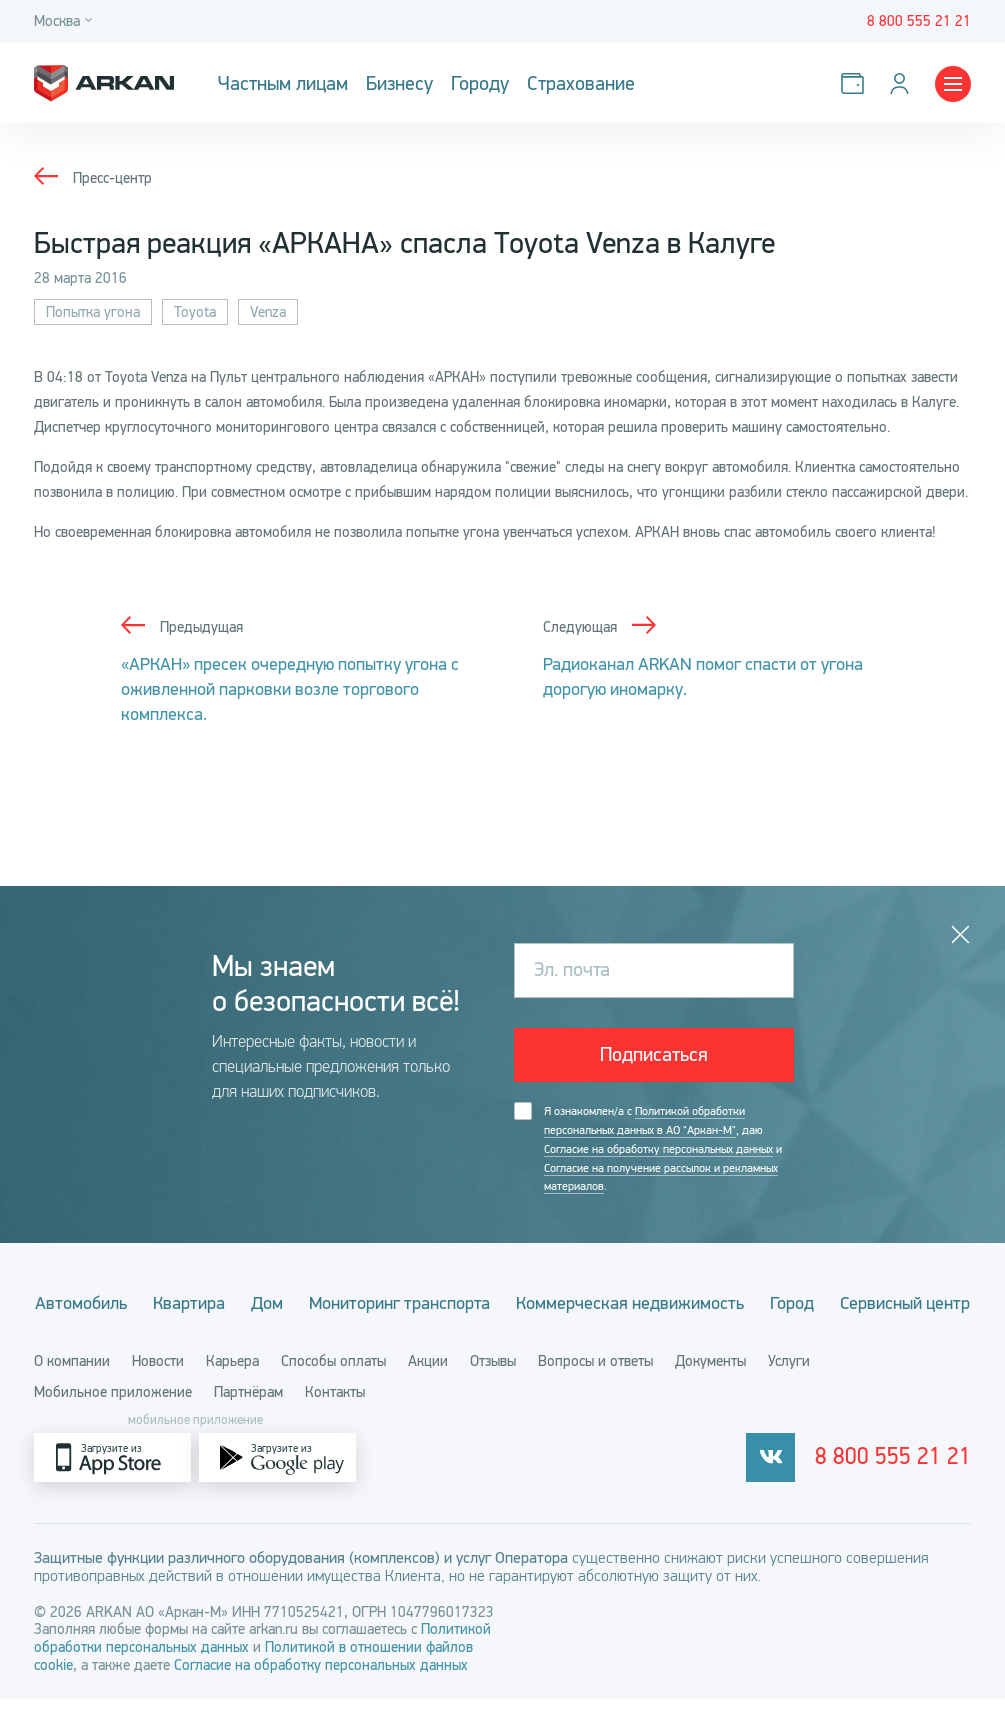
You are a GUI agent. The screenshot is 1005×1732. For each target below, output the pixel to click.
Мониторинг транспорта (464, 1301)
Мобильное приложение (113, 1425)
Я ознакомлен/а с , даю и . (663, 1148)
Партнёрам (248, 1425)
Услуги (789, 1394)
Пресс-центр (112, 178)
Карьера (232, 1394)
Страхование (581, 83)
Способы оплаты (333, 1394)
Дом (329, 1301)
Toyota (195, 312)
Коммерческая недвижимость (698, 1301)
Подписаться (654, 1054)
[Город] (66, 21)
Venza (268, 312)
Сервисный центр (503, 1336)
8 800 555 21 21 (900, 1491)
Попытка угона (93, 312)
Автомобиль (137, 1301)
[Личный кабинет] (903, 83)
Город (863, 1301)
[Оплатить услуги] (856, 83)
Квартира (248, 1301)
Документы (710, 1394)
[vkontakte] (785, 1490)
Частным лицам (283, 83)
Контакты (335, 1425)
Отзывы (493, 1394)
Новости (158, 1394)
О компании (72, 1394)
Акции (428, 1394)
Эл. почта (572, 969)
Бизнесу (399, 83)
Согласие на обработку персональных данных (658, 1148)
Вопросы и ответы (595, 1394)
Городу (480, 83)
